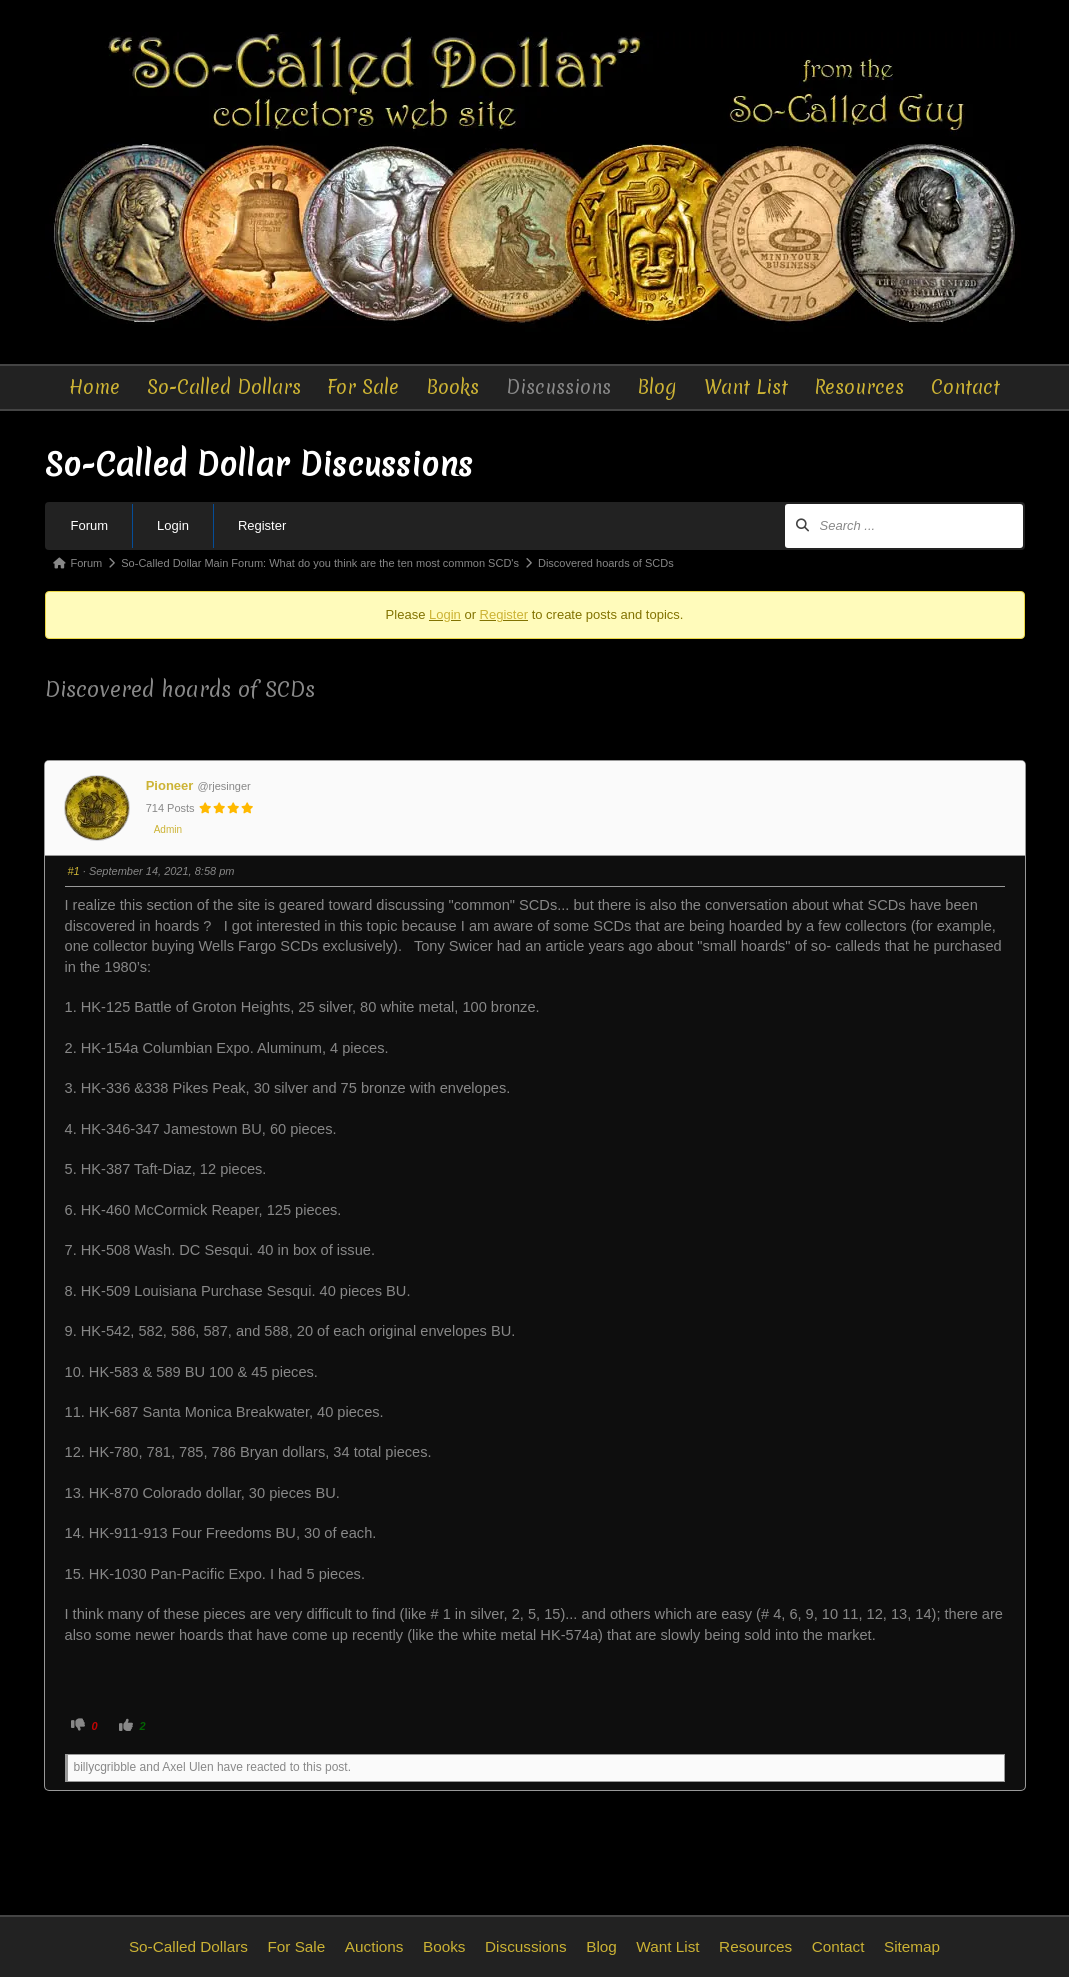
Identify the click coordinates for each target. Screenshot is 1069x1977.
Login (173, 525)
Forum (90, 525)
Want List (746, 387)
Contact (965, 387)
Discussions (558, 387)
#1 (74, 871)
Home (94, 387)
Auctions (374, 1946)
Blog (657, 387)
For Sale (363, 387)
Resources (859, 387)
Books (452, 387)
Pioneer (170, 785)
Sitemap (912, 1946)
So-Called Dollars (224, 387)
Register (262, 525)
